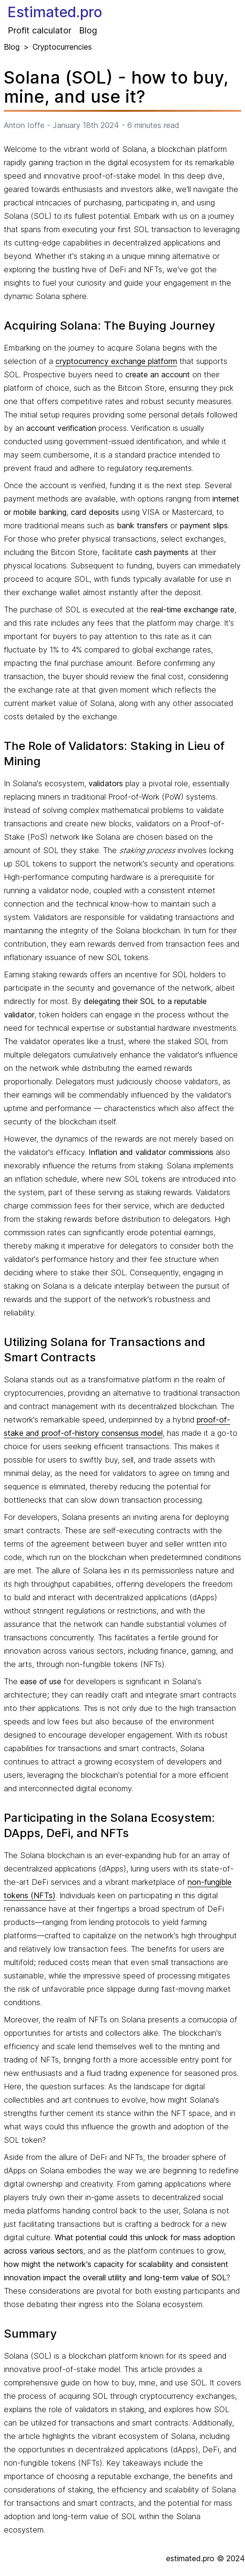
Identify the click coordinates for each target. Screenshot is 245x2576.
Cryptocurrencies (62, 47)
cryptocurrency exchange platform (116, 361)
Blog (88, 30)
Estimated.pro (55, 12)
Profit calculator (39, 30)
